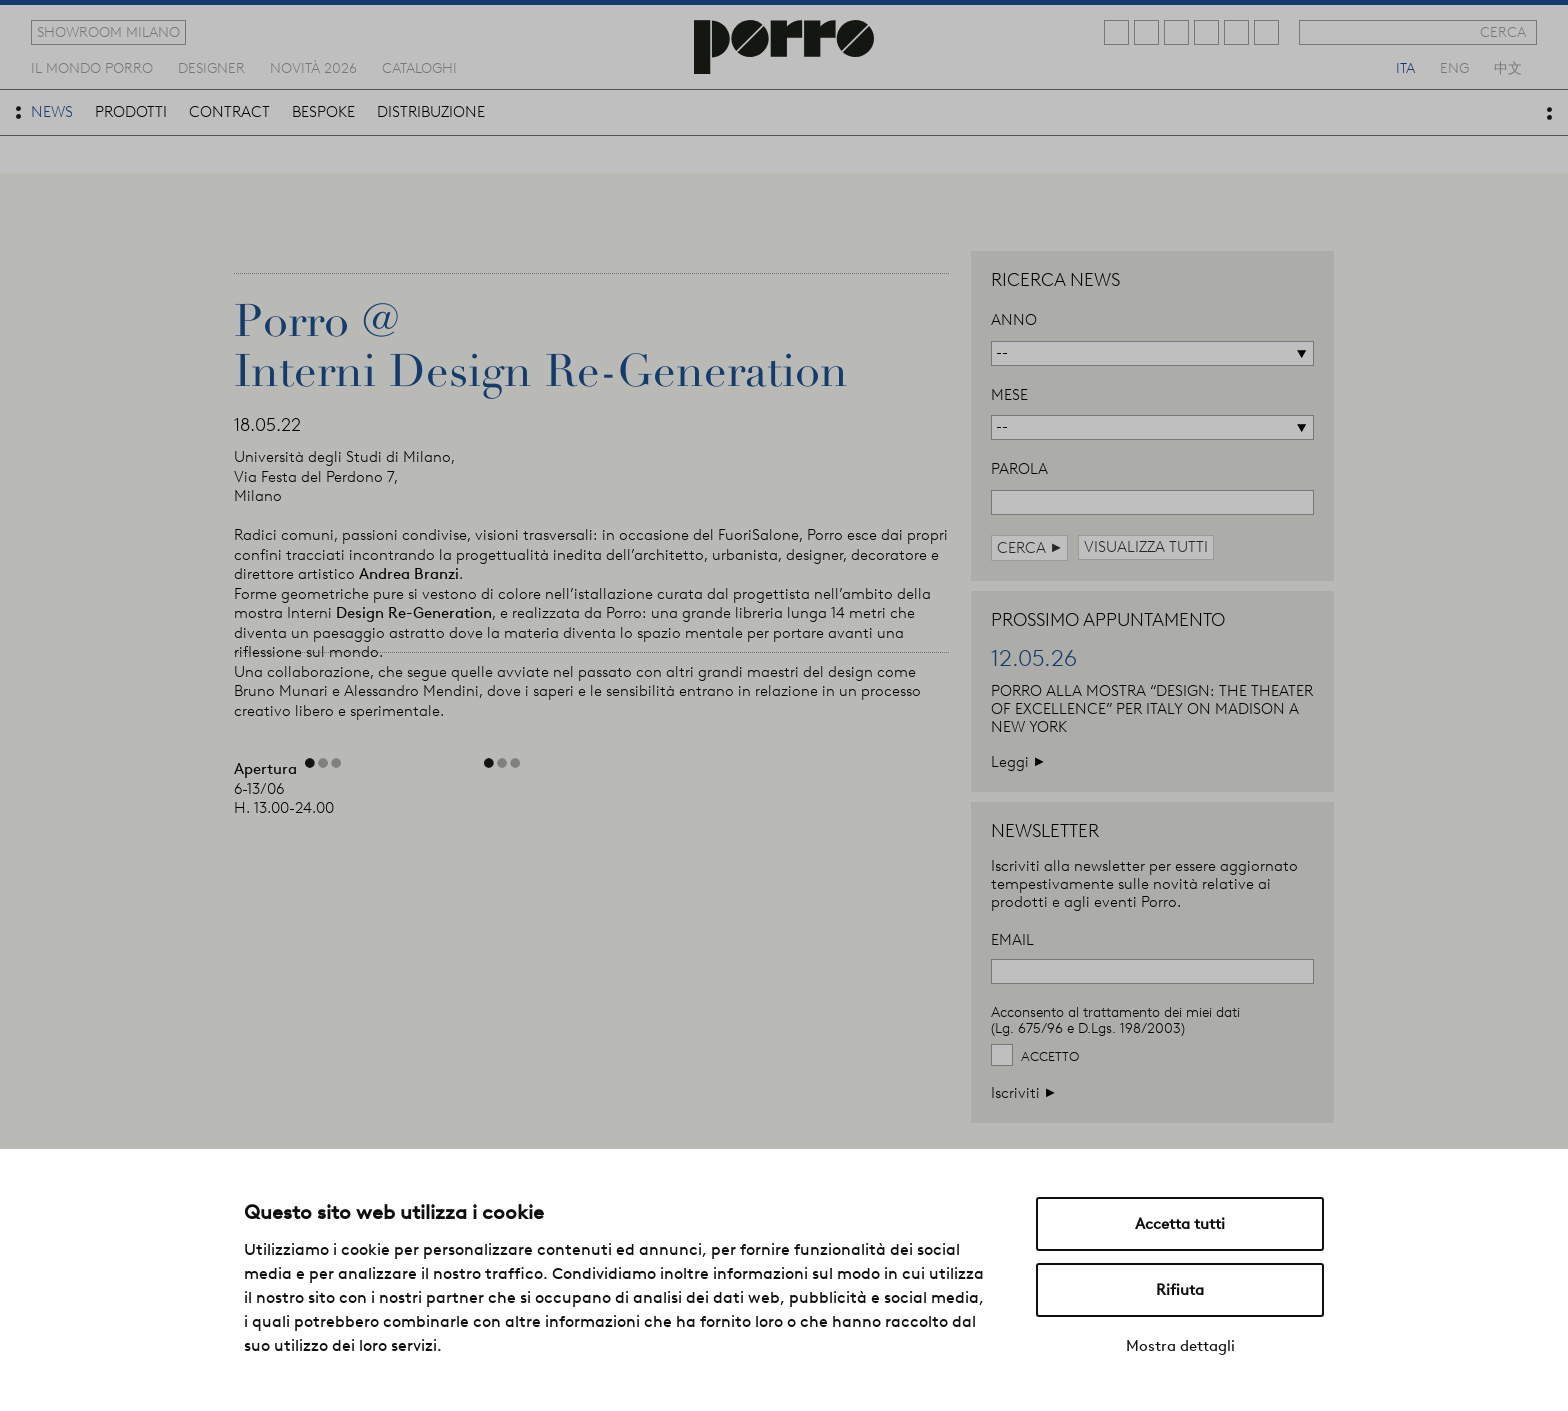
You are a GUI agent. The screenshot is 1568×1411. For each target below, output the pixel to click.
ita (1405, 67)
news (52, 112)
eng (1454, 67)
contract (229, 112)
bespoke (323, 112)
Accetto (1050, 1056)
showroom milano (108, 32)
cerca (1503, 32)
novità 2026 (313, 67)
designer (211, 67)
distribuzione (431, 112)
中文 (1508, 67)
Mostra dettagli (1180, 1346)
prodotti (131, 112)
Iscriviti (1023, 1092)
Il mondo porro (92, 67)
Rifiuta (1180, 1290)
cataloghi (419, 67)
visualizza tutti (1146, 547)
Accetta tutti (1180, 1224)
